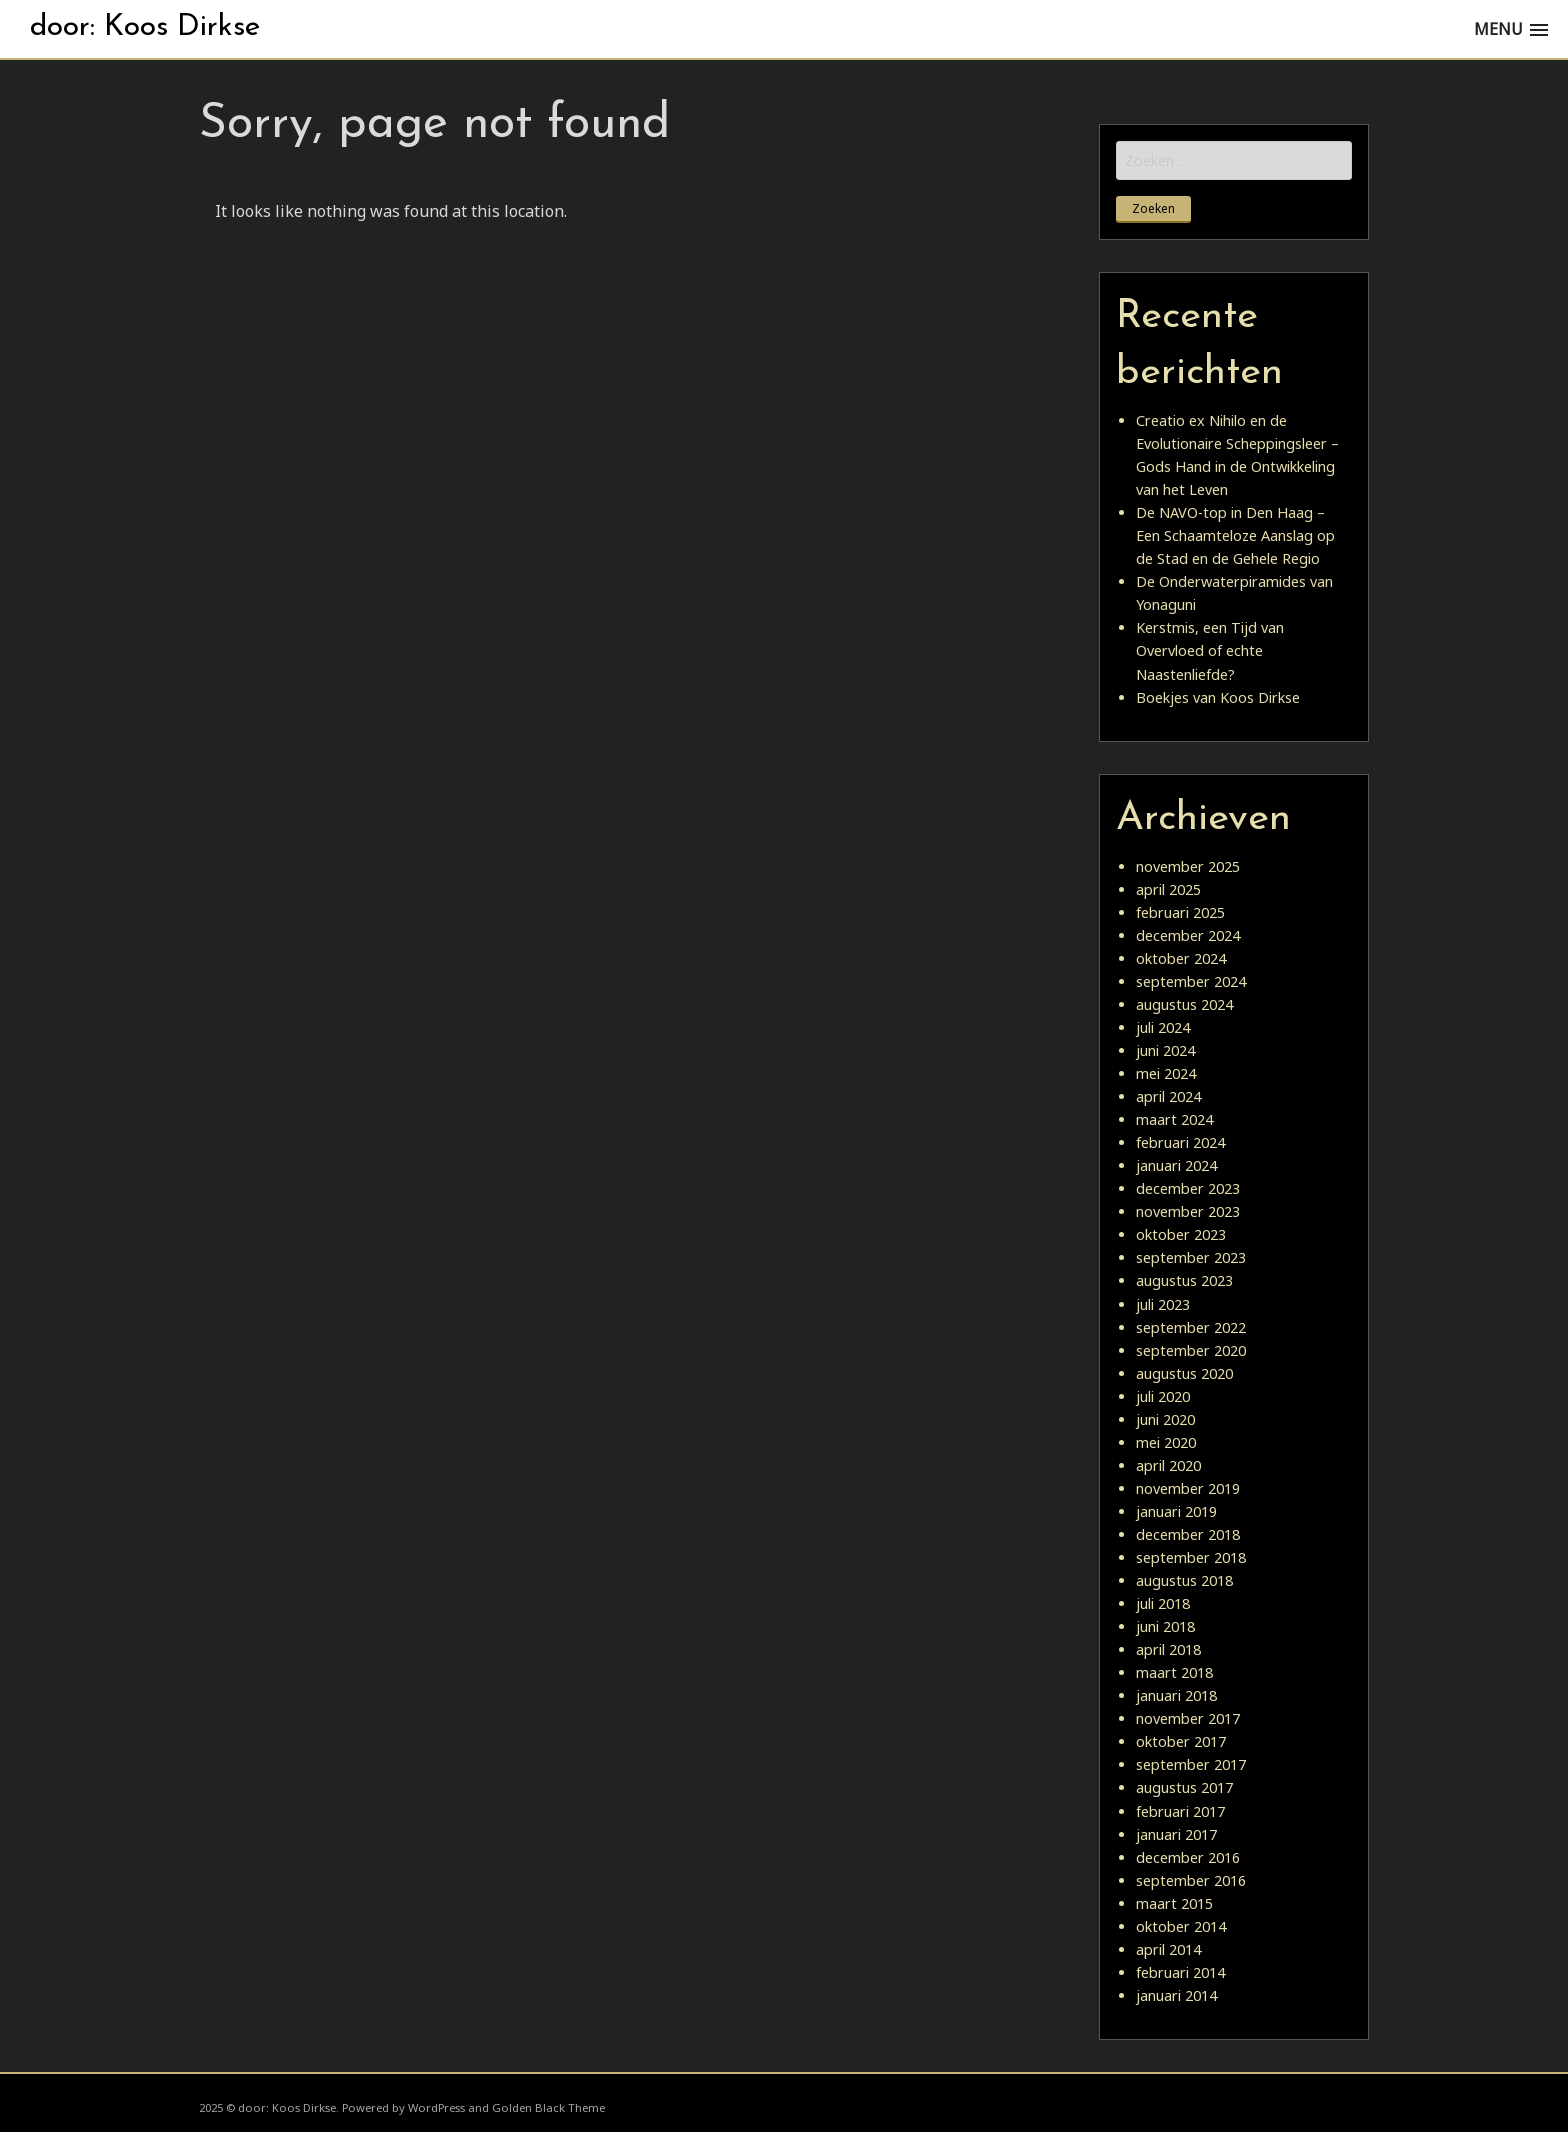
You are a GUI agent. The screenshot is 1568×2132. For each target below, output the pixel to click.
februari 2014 (1180, 1972)
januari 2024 (1176, 1165)
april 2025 (1168, 889)
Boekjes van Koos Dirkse (1218, 697)
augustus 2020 (1184, 1373)
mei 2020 (1166, 1442)
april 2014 (1168, 1949)
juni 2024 (1165, 1050)
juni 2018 (1165, 1626)
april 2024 (1168, 1096)
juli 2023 (1163, 1304)
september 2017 (1191, 1764)
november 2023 (1188, 1211)
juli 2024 (1163, 1027)
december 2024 (1188, 935)
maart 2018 (1174, 1672)
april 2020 (1168, 1465)
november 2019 (1188, 1488)
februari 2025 (1180, 912)
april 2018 (1168, 1649)
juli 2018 (1163, 1603)
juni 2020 (1165, 1419)
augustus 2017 (1184, 1787)
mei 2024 (1166, 1073)
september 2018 (1191, 1557)
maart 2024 (1174, 1119)
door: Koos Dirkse (145, 27)
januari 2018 (1176, 1695)
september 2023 (1191, 1257)
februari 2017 (1180, 1811)
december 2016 (1188, 1857)
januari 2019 (1176, 1511)
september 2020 (1191, 1350)
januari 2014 (1176, 1995)
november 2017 (1188, 1718)
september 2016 (1191, 1880)
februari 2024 (1180, 1142)
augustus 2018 (1184, 1580)
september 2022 (1191, 1327)
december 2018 (1188, 1534)
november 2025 (1188, 866)
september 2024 (1191, 981)
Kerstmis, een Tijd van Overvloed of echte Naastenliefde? (1210, 650)
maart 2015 (1174, 1903)
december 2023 (1188, 1188)
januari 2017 (1176, 1834)
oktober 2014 (1181, 1926)
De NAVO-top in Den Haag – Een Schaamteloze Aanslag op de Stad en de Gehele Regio (1235, 535)
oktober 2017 (1181, 1741)
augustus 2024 (1184, 1004)
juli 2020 (1163, 1396)
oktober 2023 (1181, 1234)
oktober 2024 (1181, 958)
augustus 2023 (1184, 1280)
